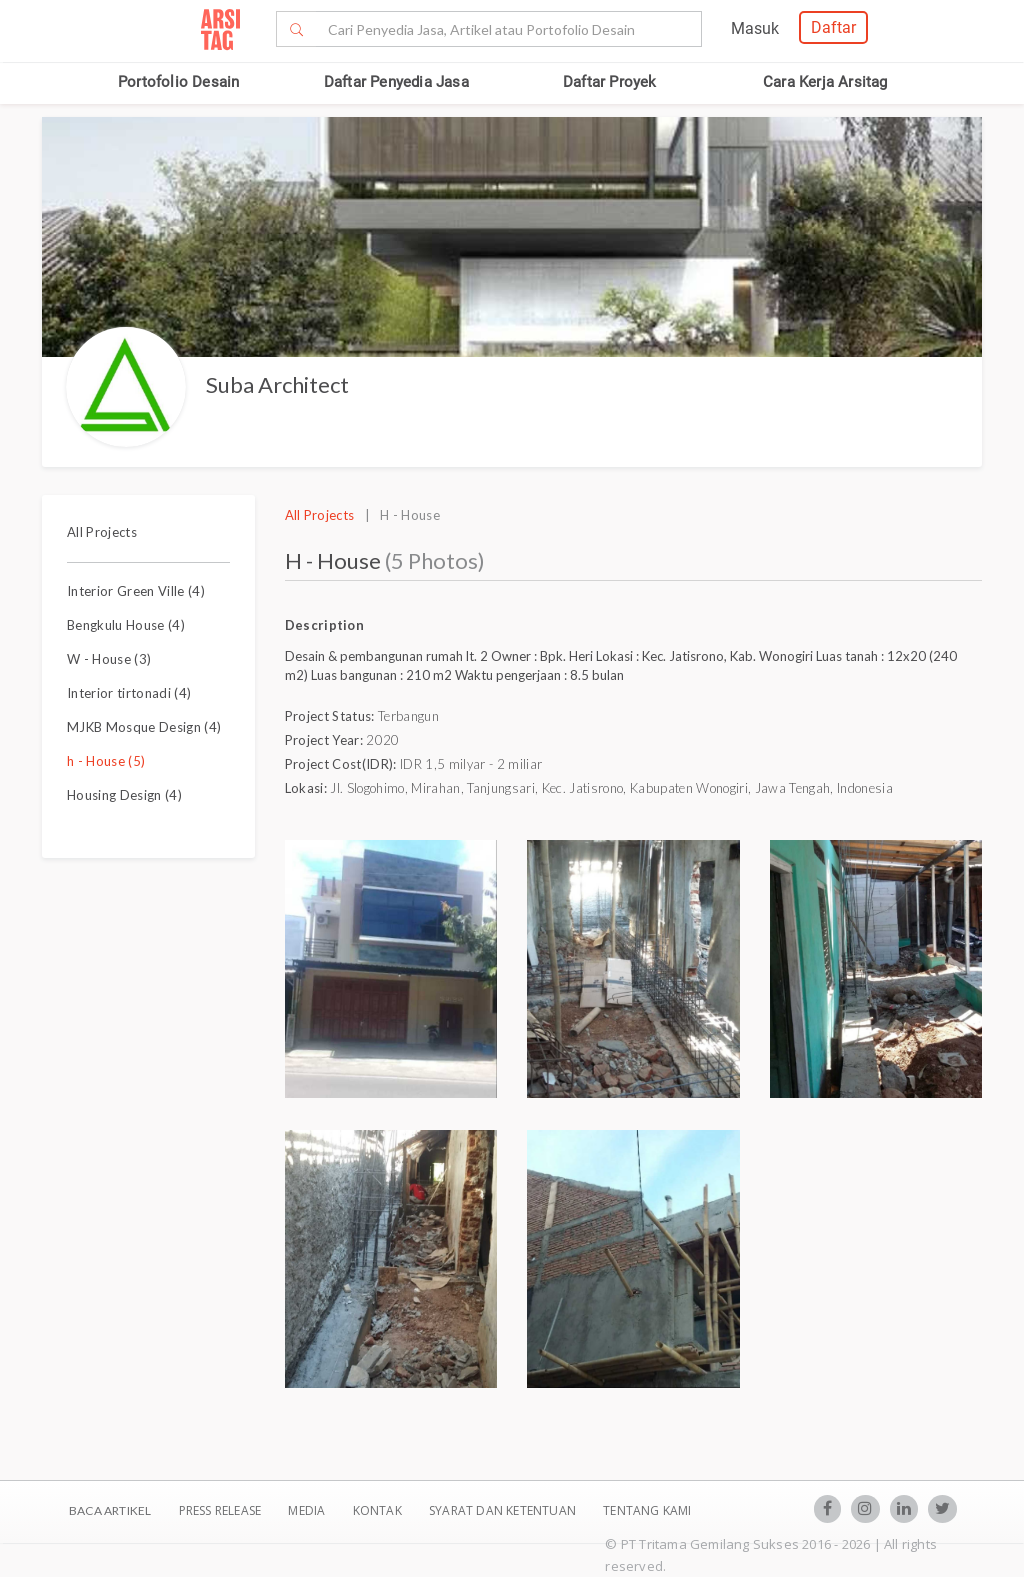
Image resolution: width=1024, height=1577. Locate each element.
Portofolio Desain (178, 82)
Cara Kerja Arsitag (825, 82)
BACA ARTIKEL (110, 1510)
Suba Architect (277, 384)
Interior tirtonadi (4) (129, 693)
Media (308, 1510)
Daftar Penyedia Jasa (396, 82)
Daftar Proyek (610, 82)
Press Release (219, 1510)
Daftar (833, 27)
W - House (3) (109, 659)
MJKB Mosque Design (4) (144, 727)
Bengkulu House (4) (126, 625)
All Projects (102, 532)
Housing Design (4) (124, 795)
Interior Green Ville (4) (136, 591)
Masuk (755, 28)
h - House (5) (106, 761)
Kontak (379, 1510)
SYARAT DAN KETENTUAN (504, 1510)
